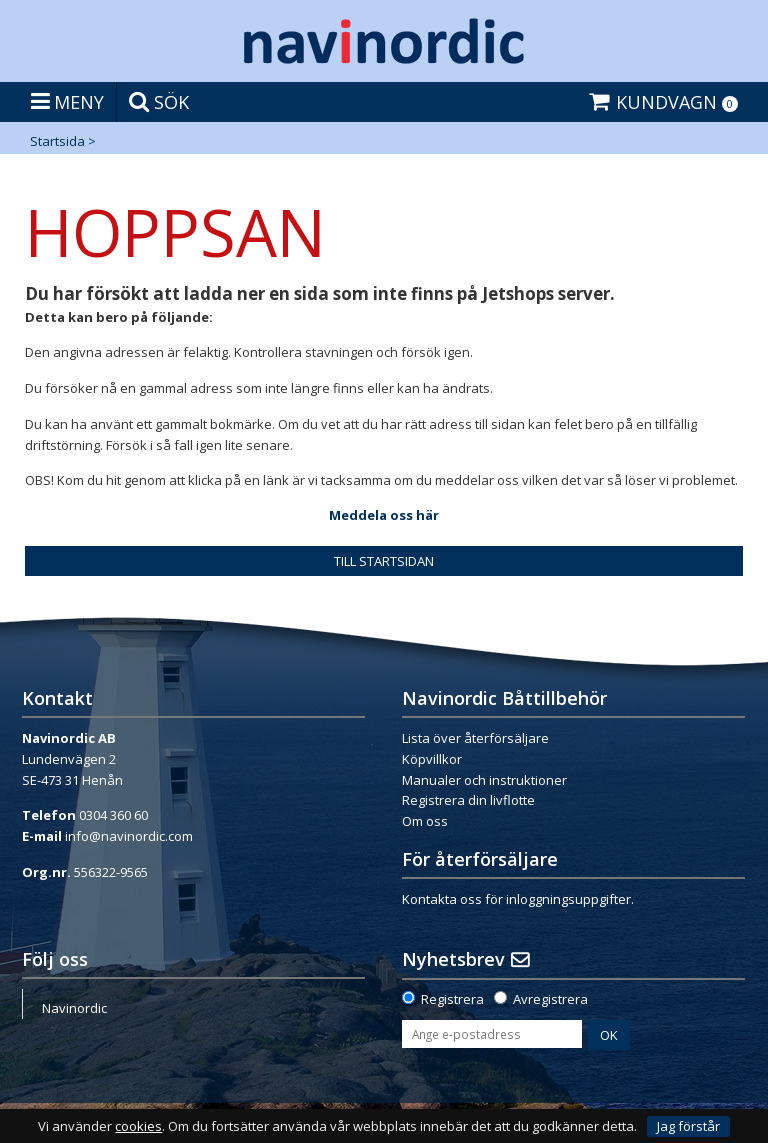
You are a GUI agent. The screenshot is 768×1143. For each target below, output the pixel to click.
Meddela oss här (384, 515)
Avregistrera (550, 999)
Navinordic (74, 1008)
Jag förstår (688, 1126)
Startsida (57, 141)
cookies (138, 1126)
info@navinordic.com (129, 836)
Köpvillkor (432, 759)
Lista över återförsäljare (475, 738)
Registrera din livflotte (468, 800)
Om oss (425, 821)
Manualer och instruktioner (484, 780)
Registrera (452, 999)
